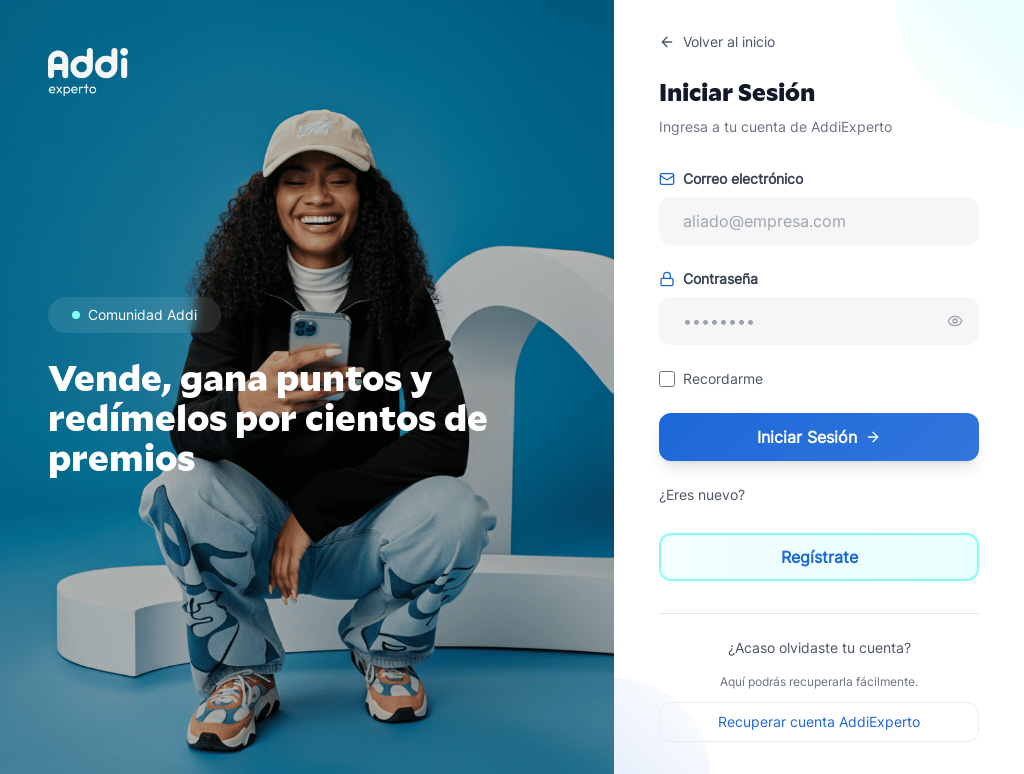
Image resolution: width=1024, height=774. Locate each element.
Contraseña (708, 278)
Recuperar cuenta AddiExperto (819, 721)
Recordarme (723, 378)
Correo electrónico (731, 178)
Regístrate (819, 557)
